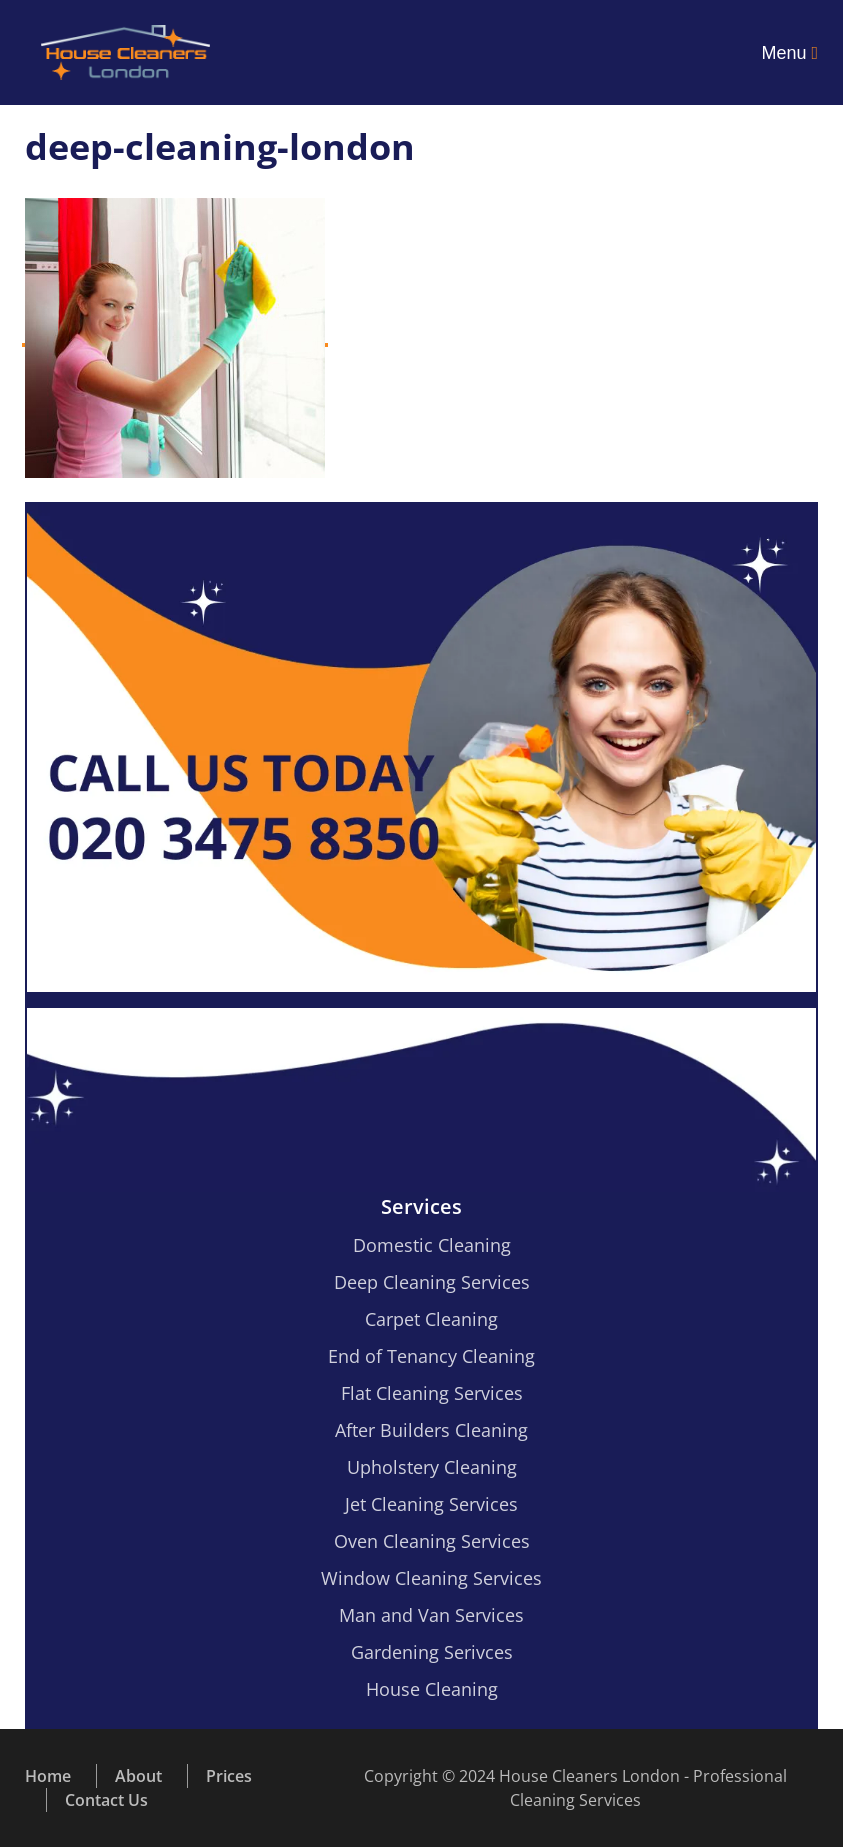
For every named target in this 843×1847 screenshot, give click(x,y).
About (138, 1776)
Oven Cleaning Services (432, 1541)
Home (48, 1776)
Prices (229, 1776)
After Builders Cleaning (431, 1430)
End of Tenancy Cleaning (431, 1356)
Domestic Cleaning (432, 1245)
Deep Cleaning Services (432, 1282)
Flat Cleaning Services (432, 1393)
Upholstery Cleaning (432, 1467)
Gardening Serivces (432, 1652)
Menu (789, 53)
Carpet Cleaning (431, 1319)
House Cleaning (432, 1689)
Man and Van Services (431, 1615)
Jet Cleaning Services (431, 1504)
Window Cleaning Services (431, 1578)
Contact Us (106, 1800)
